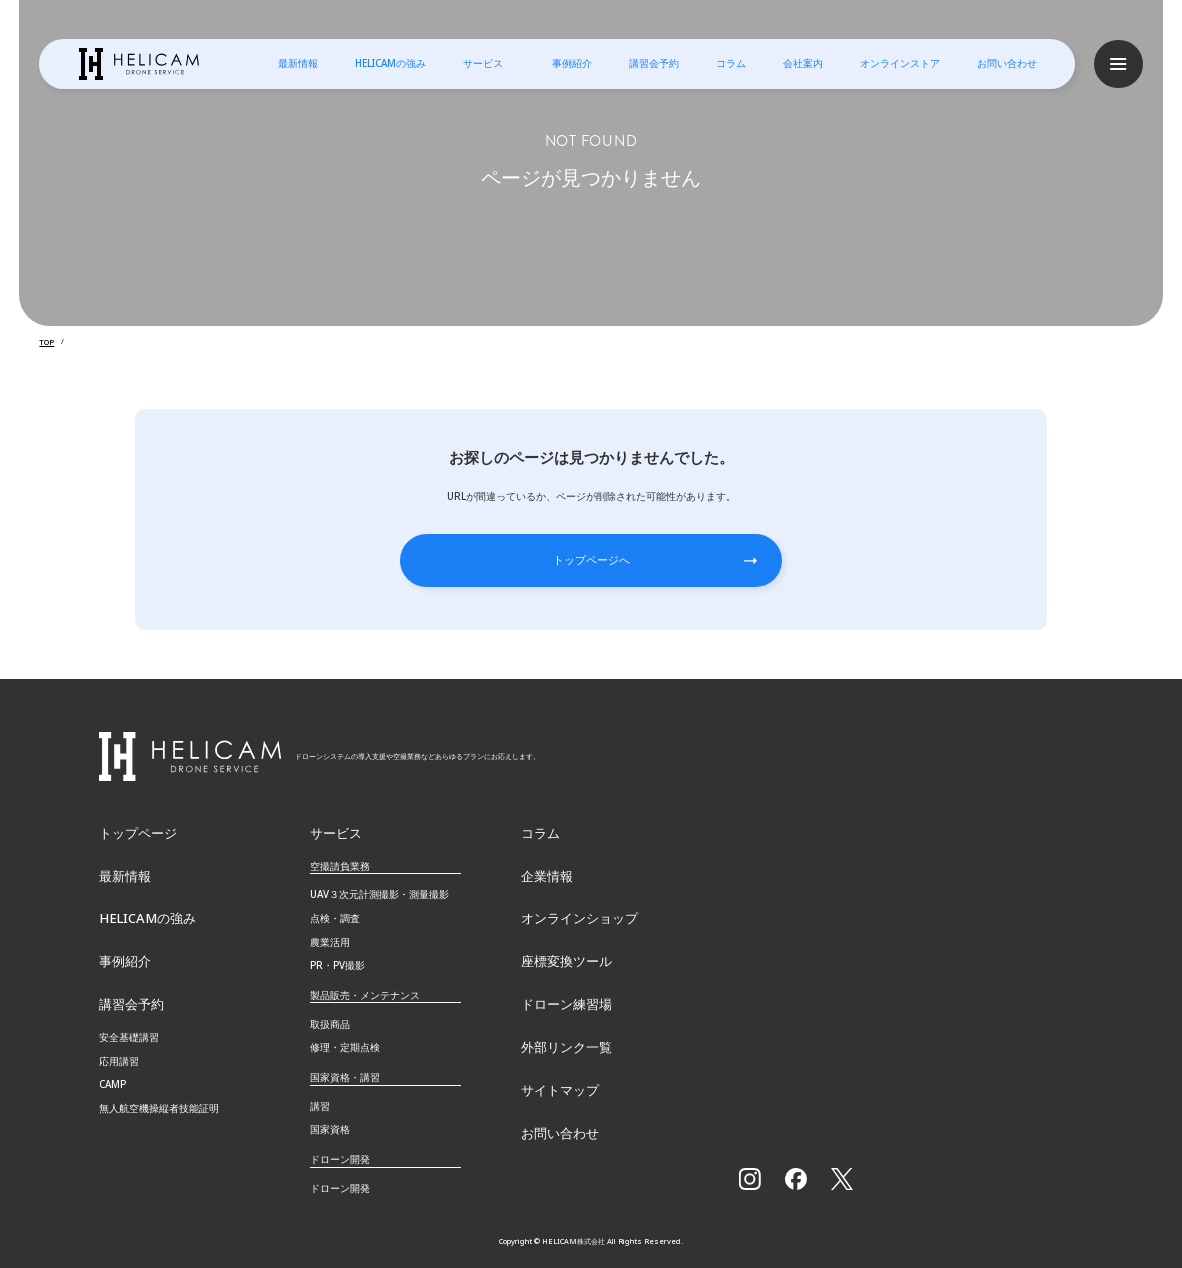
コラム (730, 63)
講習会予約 (653, 63)
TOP (46, 341)
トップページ (135, 828)
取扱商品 (330, 1020)
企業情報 (545, 871)
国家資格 (330, 1126)
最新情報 (297, 63)
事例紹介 (571, 63)
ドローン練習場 (563, 1000)
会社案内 (802, 63)
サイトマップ (557, 1087)
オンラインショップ (575, 914)
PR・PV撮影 (337, 961)
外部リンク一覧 (563, 1043)
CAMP (112, 1081)
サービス (482, 63)
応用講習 (119, 1058)
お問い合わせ (1006, 63)
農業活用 (330, 938)
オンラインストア (899, 63)
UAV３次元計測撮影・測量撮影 (379, 890)
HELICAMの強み (389, 63)
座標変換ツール (563, 957)
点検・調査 (335, 914)
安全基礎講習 (129, 1034)
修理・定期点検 (345, 1043)
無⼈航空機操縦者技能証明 (159, 1105)
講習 (320, 1102)
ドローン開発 (340, 1184)
